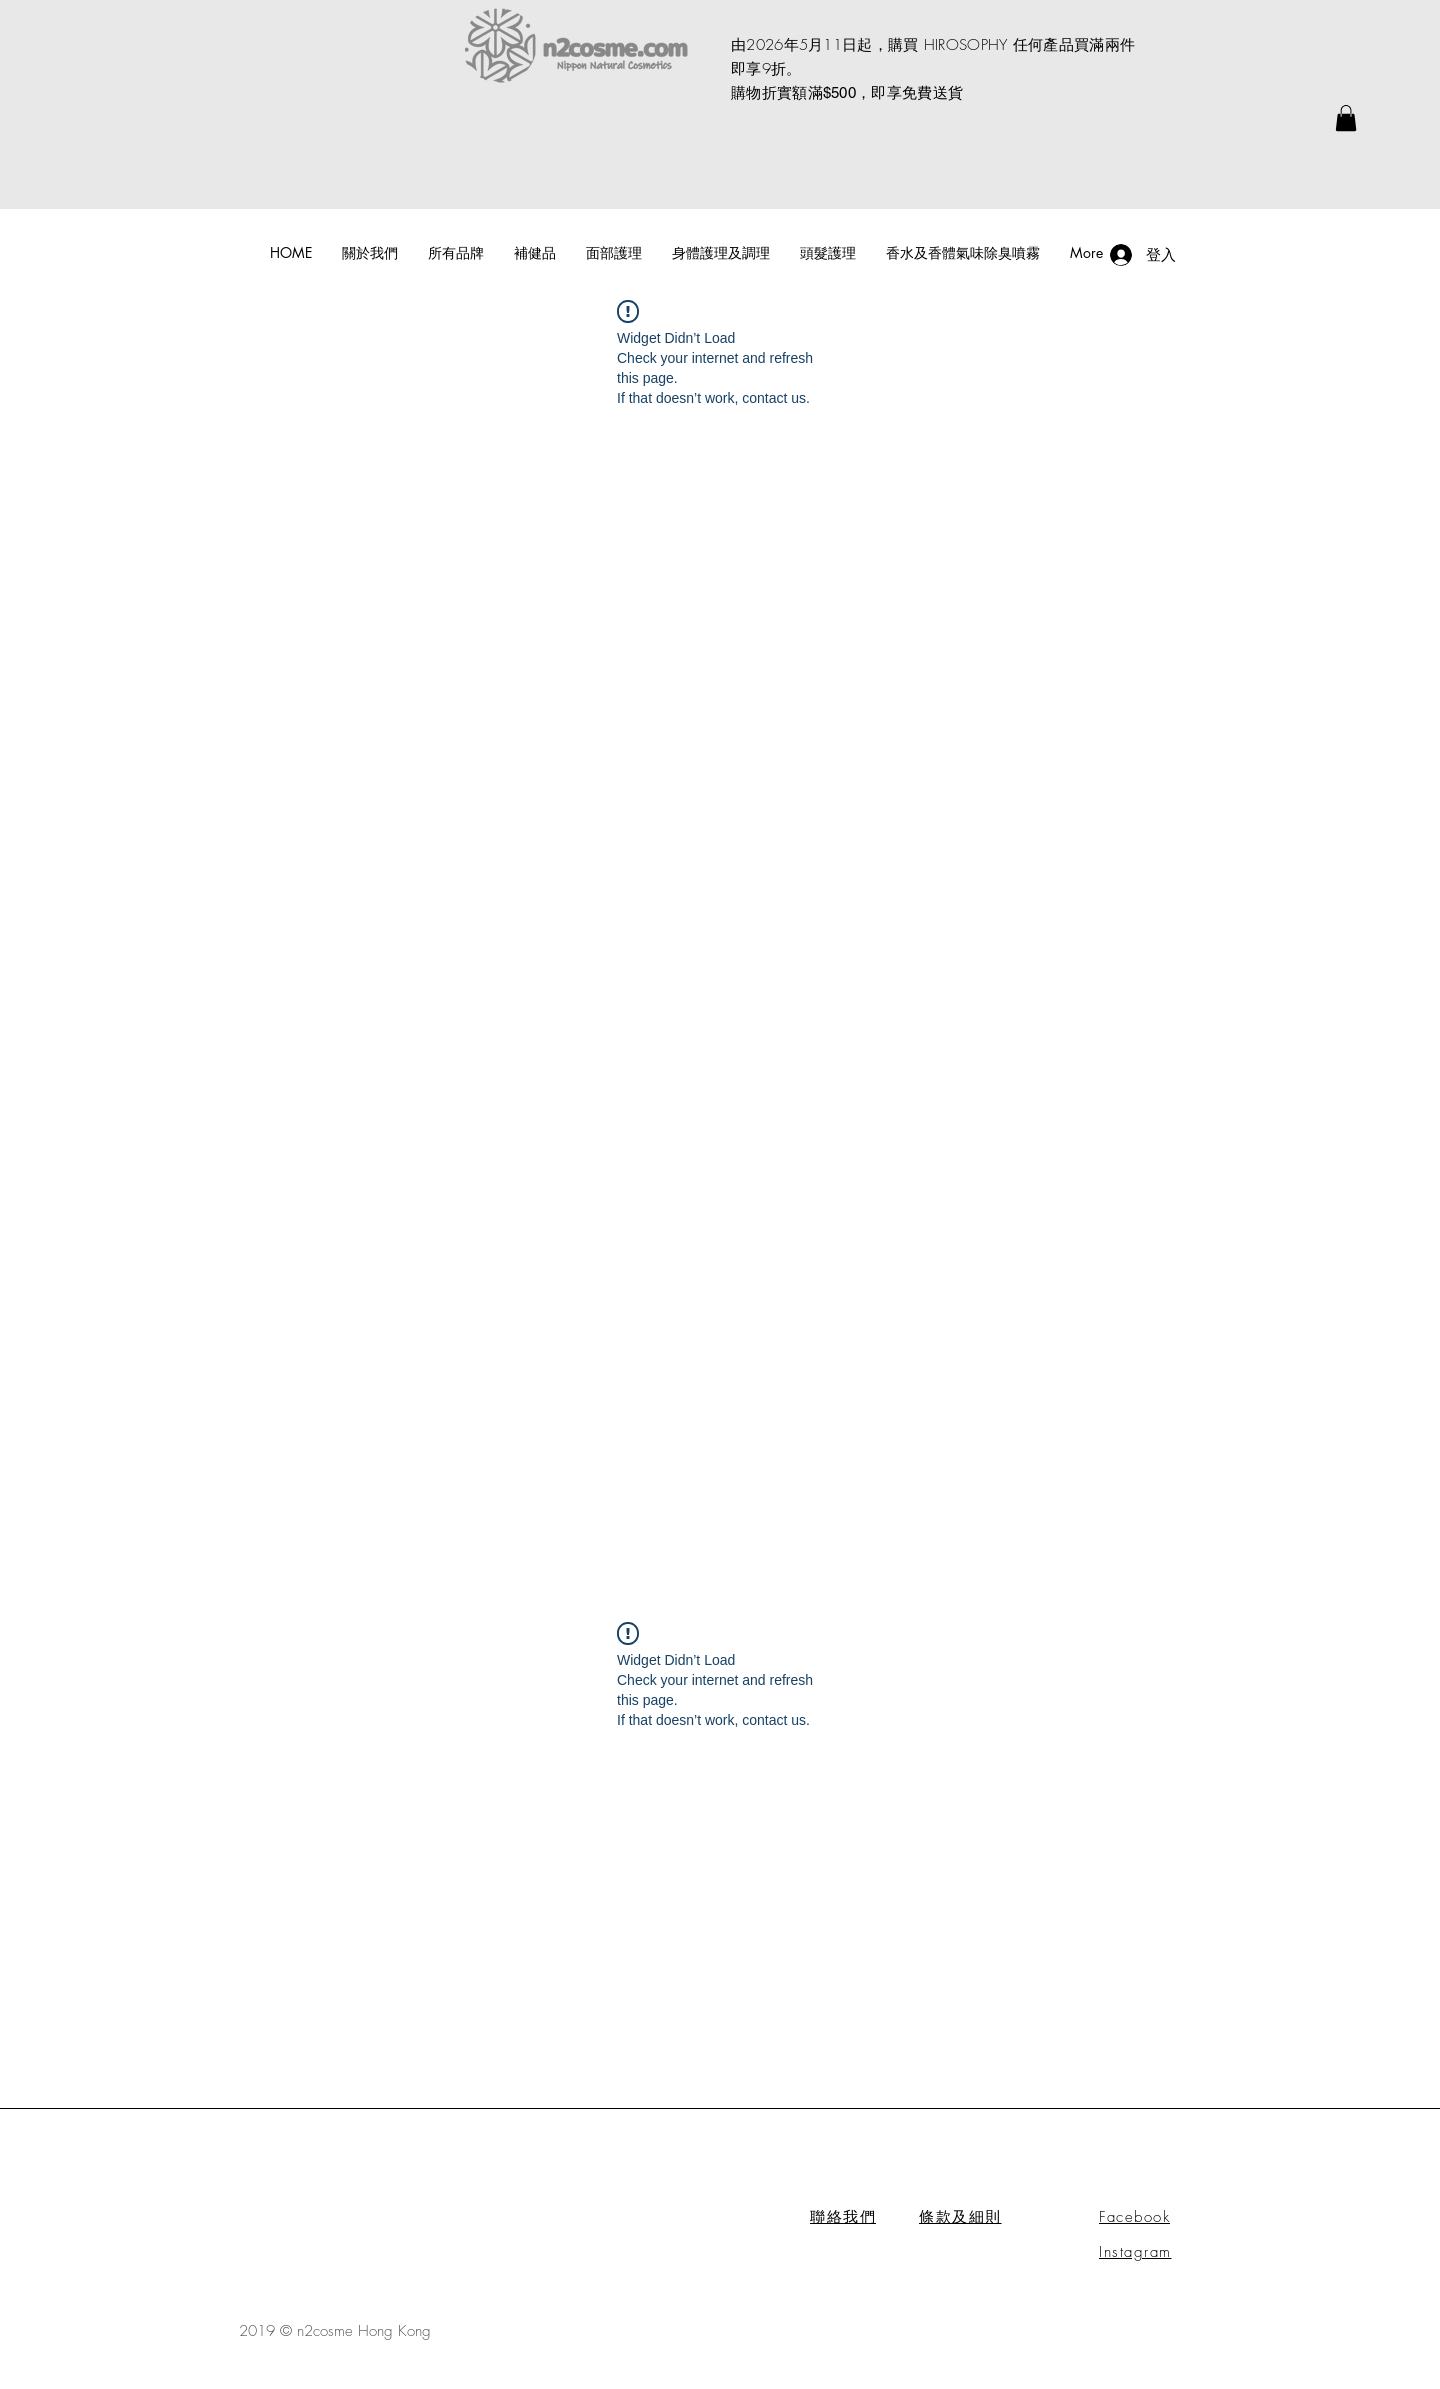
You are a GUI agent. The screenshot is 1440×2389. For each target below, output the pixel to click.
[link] (1346, 118)
